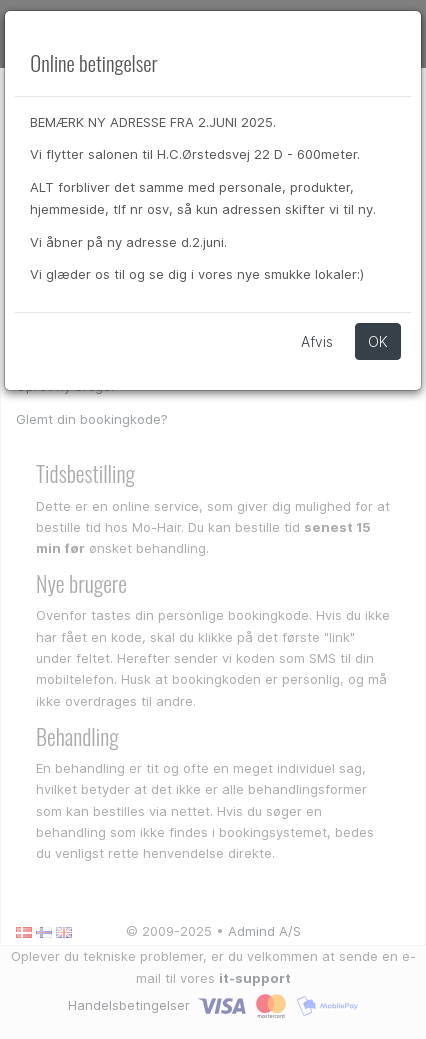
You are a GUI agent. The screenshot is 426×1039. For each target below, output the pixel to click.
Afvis (317, 341)
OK (378, 341)
